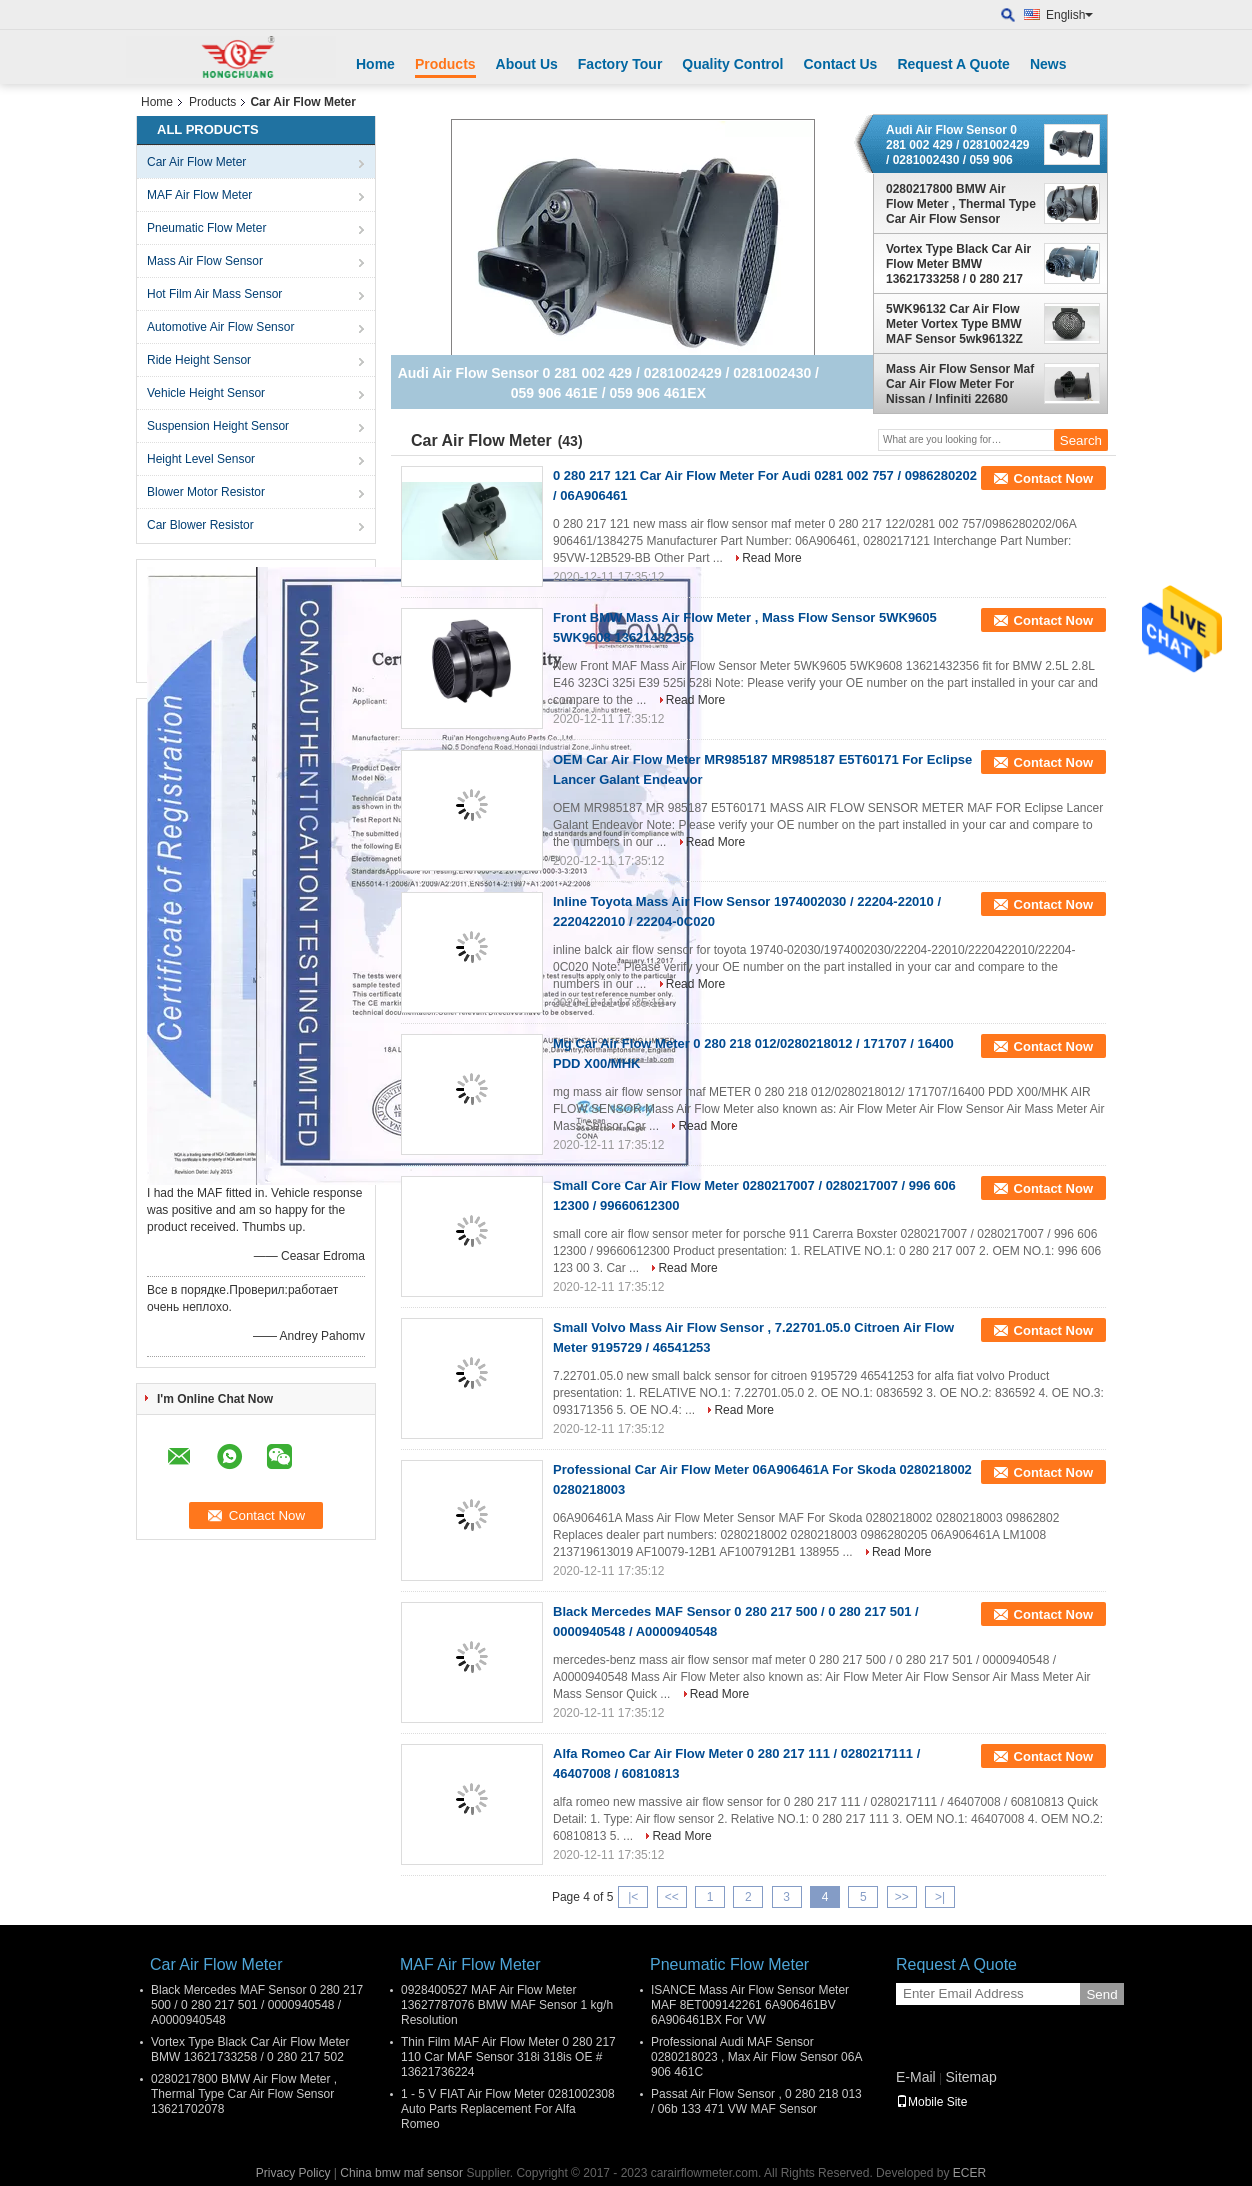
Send (1101, 1994)
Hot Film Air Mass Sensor (214, 294)
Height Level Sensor (201, 459)
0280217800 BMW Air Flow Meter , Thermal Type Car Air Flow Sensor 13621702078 (961, 204)
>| (940, 1897)
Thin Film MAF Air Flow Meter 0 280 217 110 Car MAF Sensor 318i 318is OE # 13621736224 (508, 2057)
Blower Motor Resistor (206, 492)
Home (375, 64)
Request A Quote (953, 64)
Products (445, 64)
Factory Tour (620, 64)
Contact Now (1053, 478)
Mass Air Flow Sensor (205, 261)
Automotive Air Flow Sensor (220, 327)
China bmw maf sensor (401, 2173)
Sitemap (970, 2077)
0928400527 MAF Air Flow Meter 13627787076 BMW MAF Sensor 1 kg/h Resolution (507, 2005)
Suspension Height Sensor (218, 426)
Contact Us (840, 64)
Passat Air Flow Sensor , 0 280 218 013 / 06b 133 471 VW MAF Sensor (756, 2101)
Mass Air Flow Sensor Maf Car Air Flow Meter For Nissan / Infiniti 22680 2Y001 (960, 384)
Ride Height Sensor (199, 360)
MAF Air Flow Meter (199, 195)
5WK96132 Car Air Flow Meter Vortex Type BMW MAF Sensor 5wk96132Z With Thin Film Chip (954, 324)
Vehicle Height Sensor (206, 393)
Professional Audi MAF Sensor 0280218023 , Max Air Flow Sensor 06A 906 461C (756, 2057)
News (1048, 64)
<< (672, 1897)
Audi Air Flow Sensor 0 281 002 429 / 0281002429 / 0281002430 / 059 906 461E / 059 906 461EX (957, 145)
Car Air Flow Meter (196, 162)
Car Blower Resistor (200, 525)
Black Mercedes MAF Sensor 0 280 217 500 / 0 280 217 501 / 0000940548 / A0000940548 (257, 2005)
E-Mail (916, 2077)
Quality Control (732, 64)
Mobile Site (931, 2102)
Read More (771, 558)
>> (902, 1897)
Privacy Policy (293, 2173)
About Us (527, 64)
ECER (969, 2173)
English (1069, 15)
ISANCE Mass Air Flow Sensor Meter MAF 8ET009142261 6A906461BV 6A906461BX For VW (750, 2005)
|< (633, 1897)
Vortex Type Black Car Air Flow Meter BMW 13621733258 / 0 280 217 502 (958, 264)
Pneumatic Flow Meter (206, 228)
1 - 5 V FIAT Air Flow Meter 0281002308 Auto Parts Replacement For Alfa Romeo (508, 2109)
